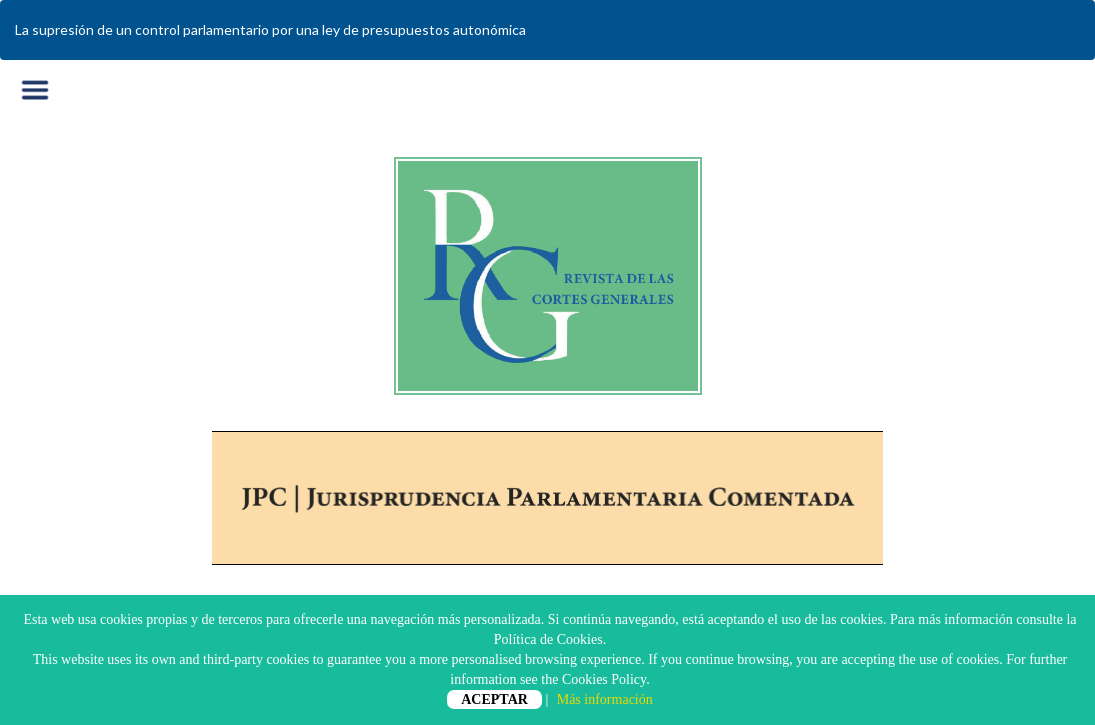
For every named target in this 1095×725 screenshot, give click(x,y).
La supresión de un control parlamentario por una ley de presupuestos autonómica (270, 29)
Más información (605, 699)
